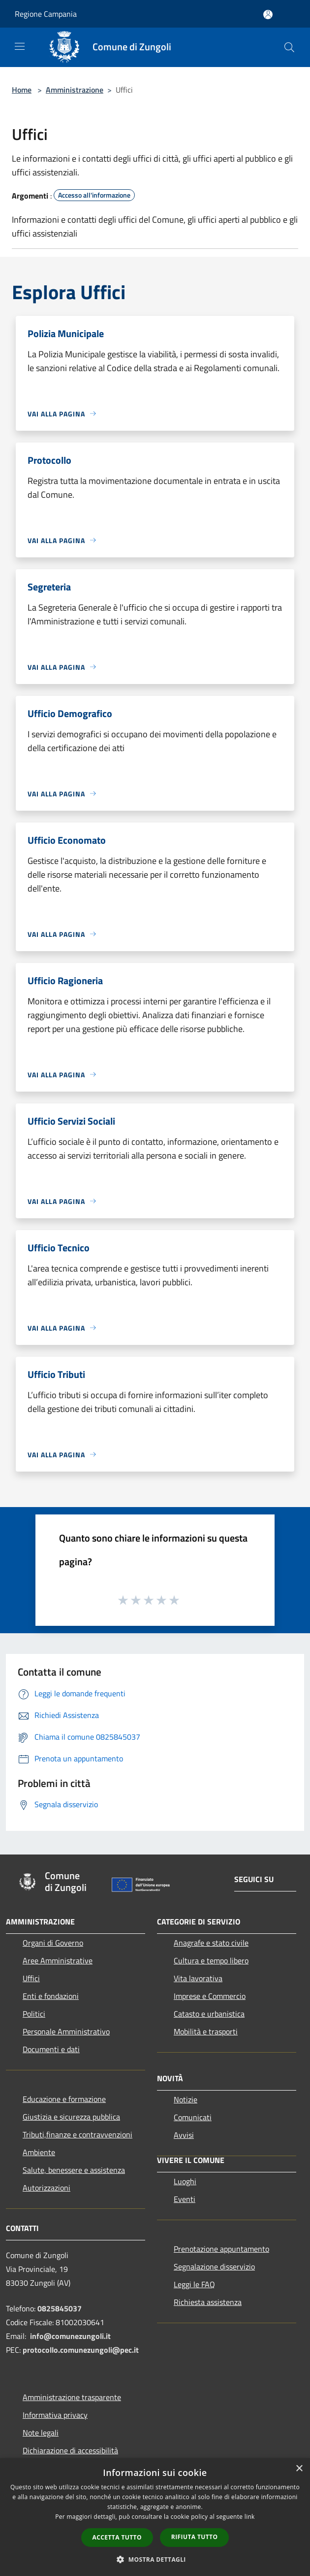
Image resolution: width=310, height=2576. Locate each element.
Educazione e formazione (64, 2099)
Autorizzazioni (46, 2188)
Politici (34, 2014)
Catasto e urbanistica (209, 2014)
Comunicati (193, 2117)
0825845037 (59, 2308)
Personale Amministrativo (66, 2031)
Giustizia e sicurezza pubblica (71, 2117)
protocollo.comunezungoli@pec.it (81, 2350)
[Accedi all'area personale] (267, 14)
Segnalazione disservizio (214, 2266)
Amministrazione (74, 90)
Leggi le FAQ (194, 2284)
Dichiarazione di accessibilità (70, 2450)
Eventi (184, 2199)
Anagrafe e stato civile (211, 1943)
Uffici (31, 1978)
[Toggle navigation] (20, 46)
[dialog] (155, 2517)
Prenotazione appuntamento (221, 2249)
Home (21, 90)
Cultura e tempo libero (211, 1960)
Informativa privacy (55, 2415)
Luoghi (185, 2181)
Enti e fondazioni (51, 1996)
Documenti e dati (51, 2049)
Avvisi (184, 2135)
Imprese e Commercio (210, 1996)
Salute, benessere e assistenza (74, 2170)
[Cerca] (289, 47)
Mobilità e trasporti (206, 2031)
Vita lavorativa (198, 1978)
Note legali (41, 2433)
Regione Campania (46, 14)
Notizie (185, 2099)
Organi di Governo (53, 1943)
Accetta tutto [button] (117, 2537)
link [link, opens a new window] (250, 2516)
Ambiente (39, 2152)
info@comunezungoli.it (70, 2336)
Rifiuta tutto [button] (194, 2537)
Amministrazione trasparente (72, 2397)
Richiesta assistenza (208, 2302)
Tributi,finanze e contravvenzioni (77, 2134)
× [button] (299, 2469)
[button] (155, 2559)
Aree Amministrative (58, 1960)
